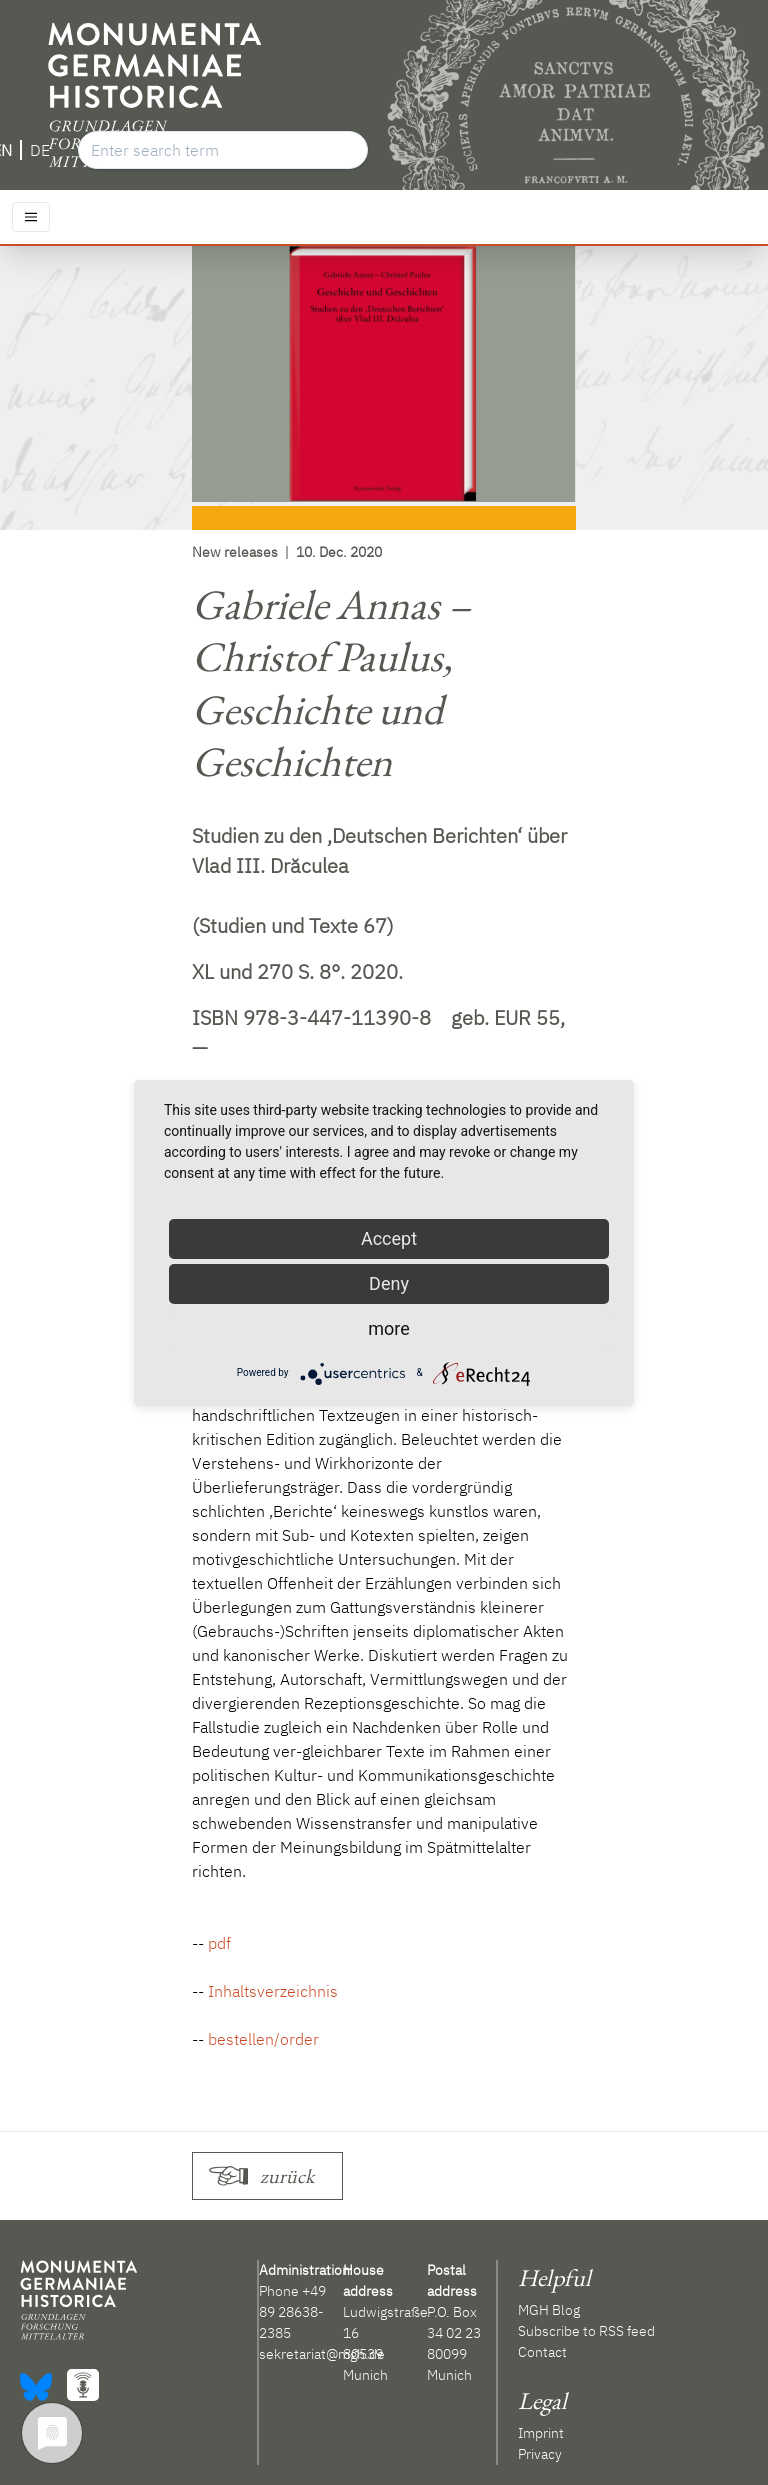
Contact (542, 2352)
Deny (389, 1283)
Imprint (541, 2433)
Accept (389, 1238)
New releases (235, 552)
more (389, 1328)
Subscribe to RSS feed (586, 2331)
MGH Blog (549, 2310)
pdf (219, 1943)
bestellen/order (263, 2039)
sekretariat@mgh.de (322, 2354)
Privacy (540, 2454)
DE (40, 150)
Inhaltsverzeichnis (273, 1991)
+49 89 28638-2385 (292, 2312)
